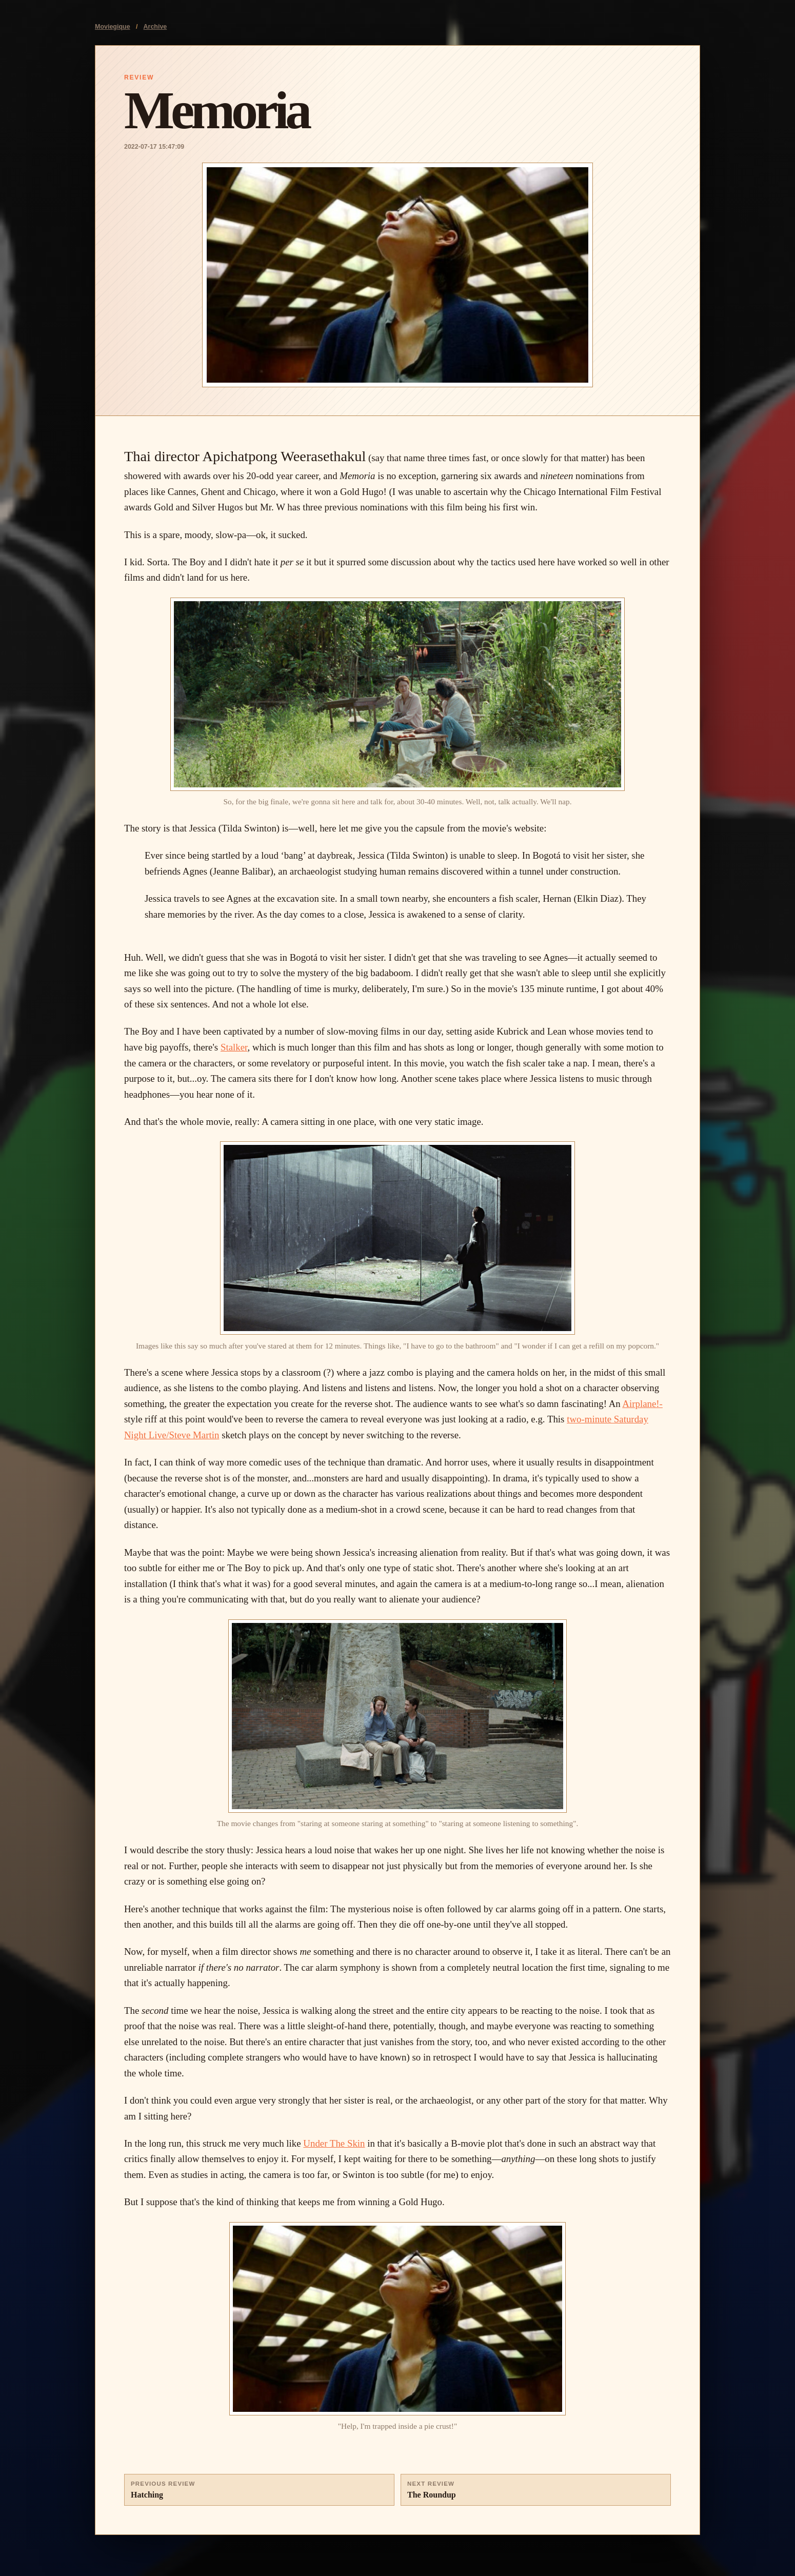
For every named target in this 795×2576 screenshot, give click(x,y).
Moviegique (112, 26)
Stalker (234, 1047)
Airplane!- (642, 1403)
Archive (155, 26)
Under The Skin (334, 2143)
